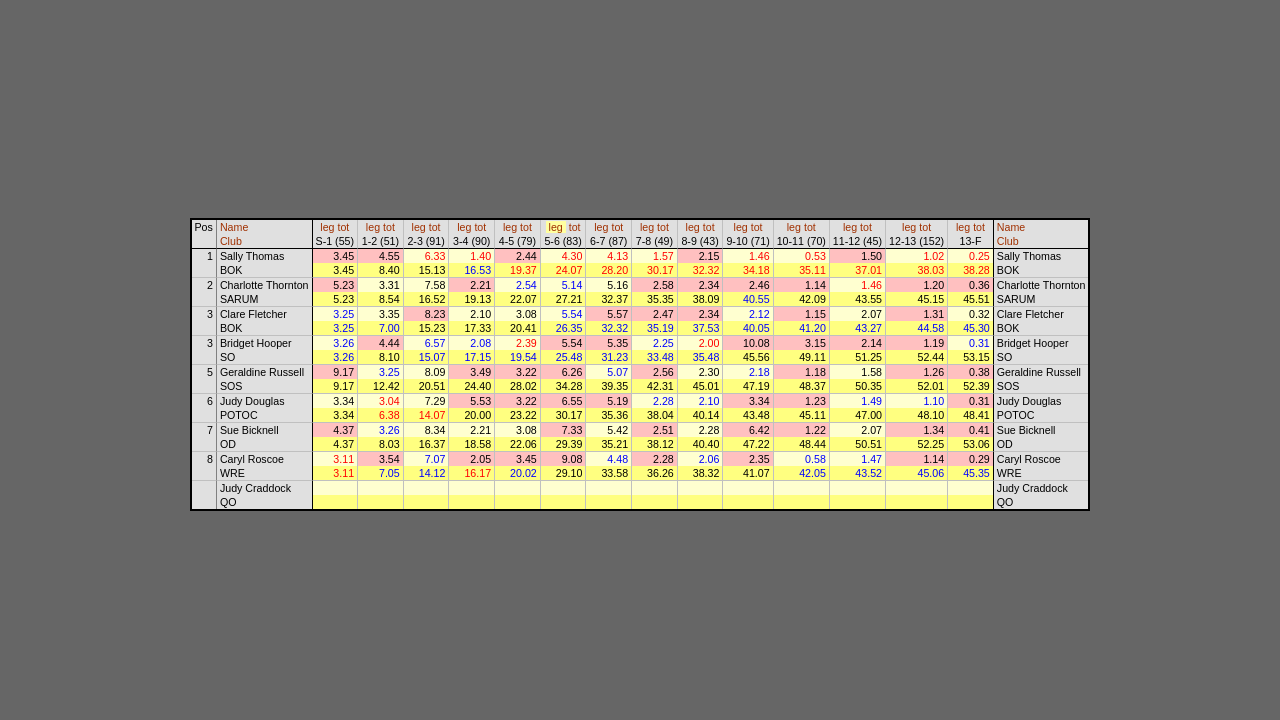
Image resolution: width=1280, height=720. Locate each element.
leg (327, 227)
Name (234, 227)
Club (231, 241)
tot (343, 227)
